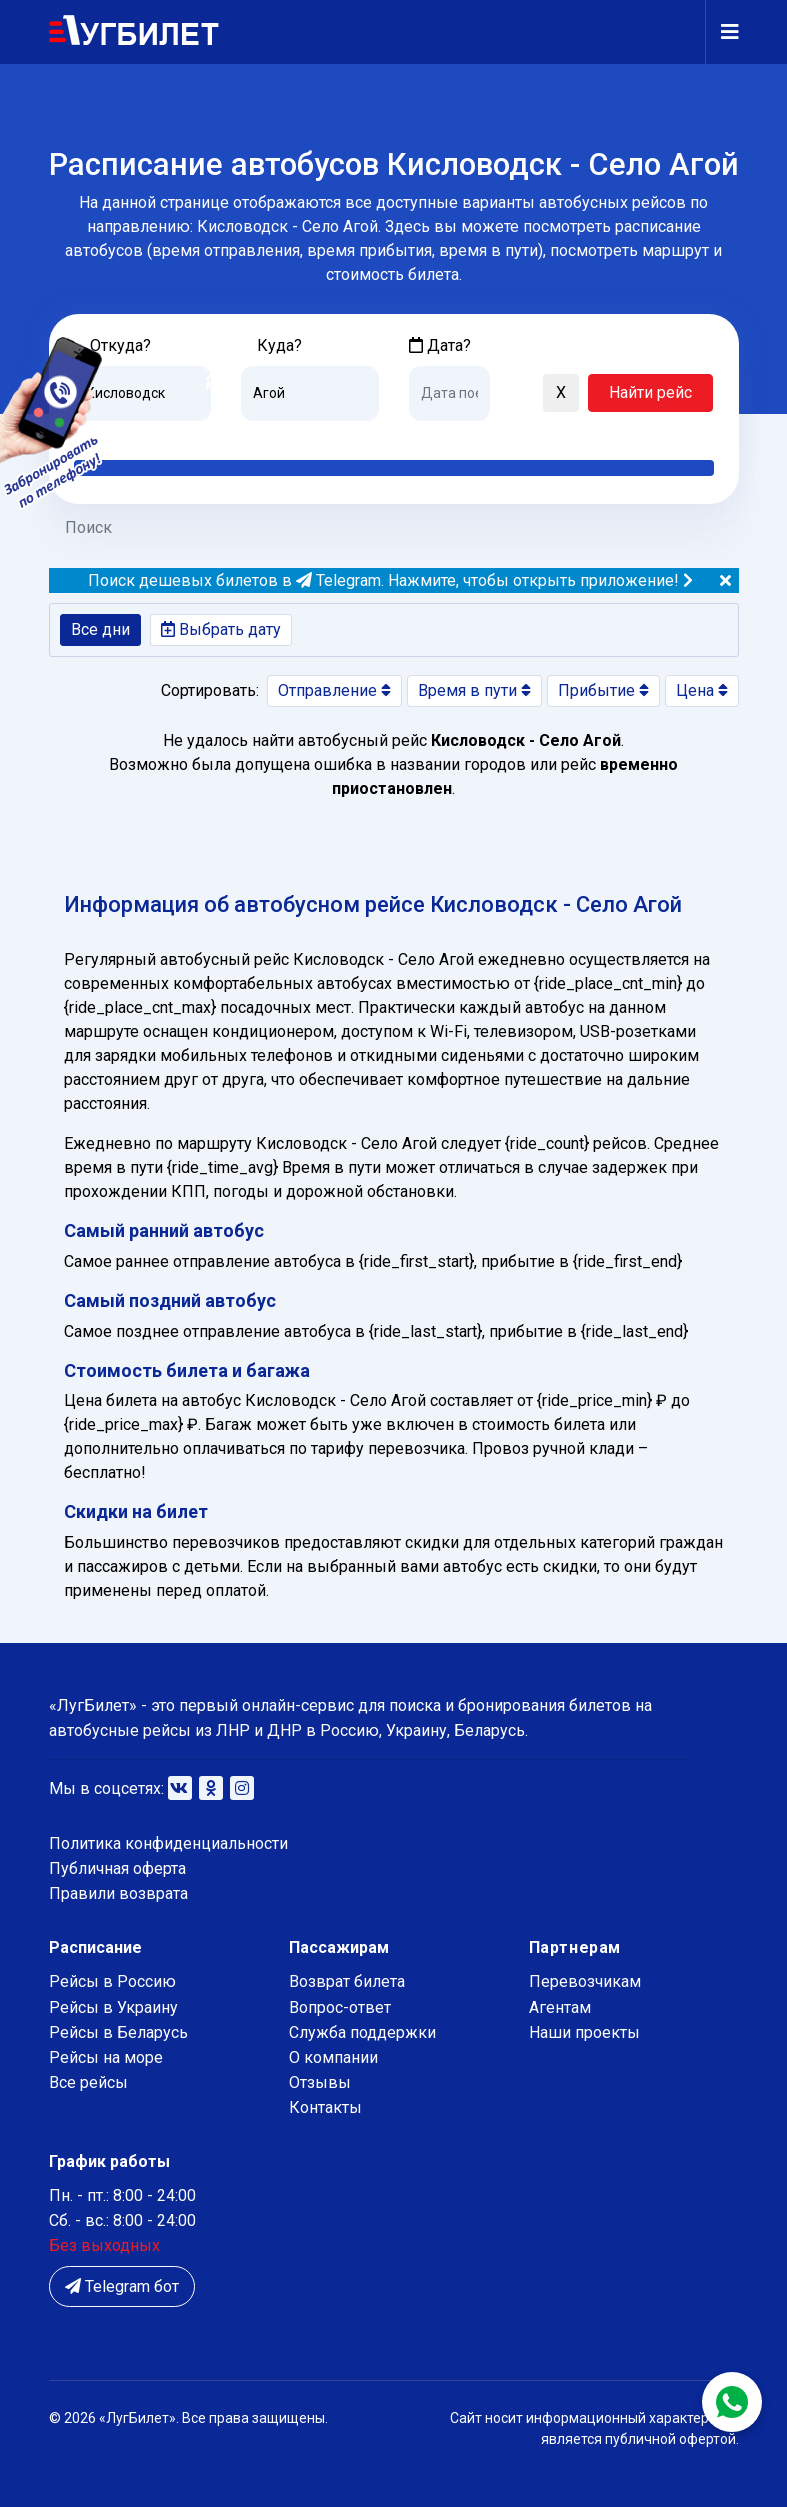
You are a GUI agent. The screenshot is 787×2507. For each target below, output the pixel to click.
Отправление (334, 690)
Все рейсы (88, 2082)
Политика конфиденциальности (168, 1843)
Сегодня (438, 436)
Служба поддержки (362, 2032)
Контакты (325, 2107)
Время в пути (474, 690)
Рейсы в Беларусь (118, 2032)
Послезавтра (575, 436)
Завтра (490, 436)
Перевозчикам (585, 1981)
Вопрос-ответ (340, 2007)
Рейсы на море (106, 2057)
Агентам (560, 2007)
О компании (333, 2057)
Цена (702, 690)
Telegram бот (122, 2286)
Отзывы (320, 2082)
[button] (515, 394)
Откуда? (120, 345)
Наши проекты (584, 2032)
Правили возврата (118, 1893)
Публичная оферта (117, 1868)
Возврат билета (347, 1981)
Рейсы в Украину (113, 2007)
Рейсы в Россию (112, 1981)
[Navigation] (722, 32)
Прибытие (603, 690)
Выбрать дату (221, 629)
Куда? (279, 345)
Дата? (440, 345)
